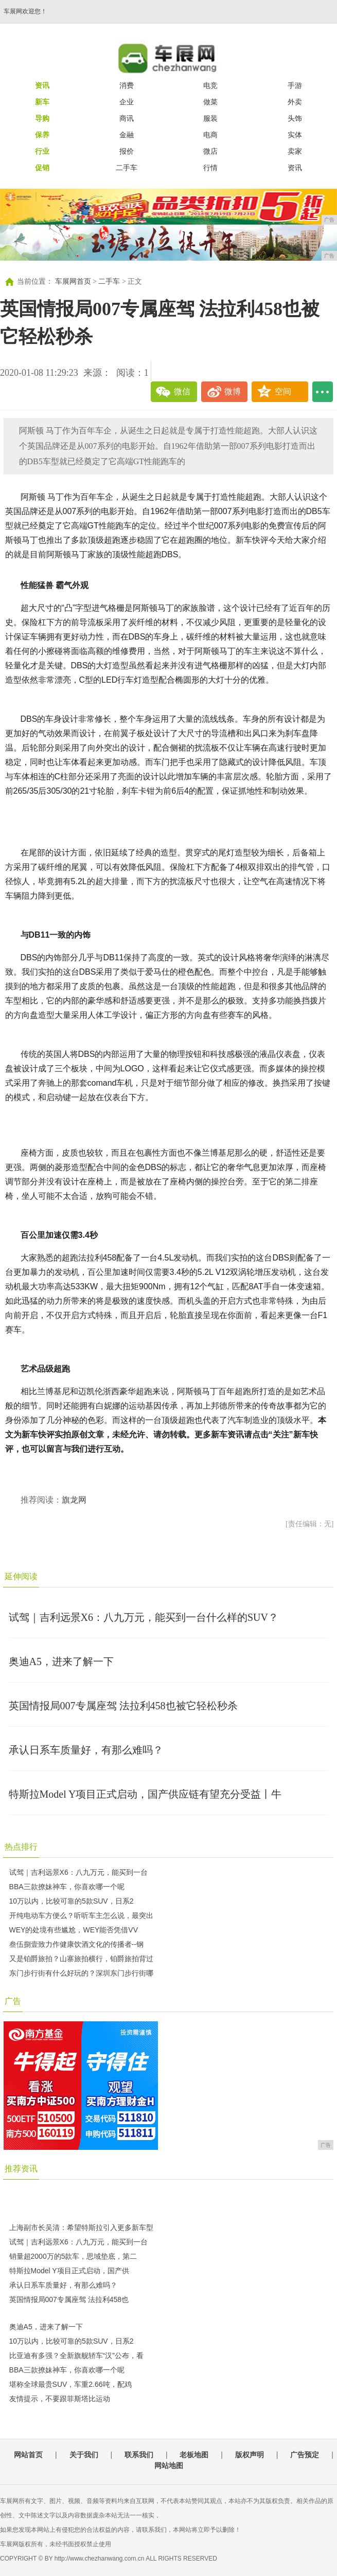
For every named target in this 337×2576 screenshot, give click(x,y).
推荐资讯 (21, 2168)
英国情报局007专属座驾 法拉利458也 (69, 2299)
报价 (126, 151)
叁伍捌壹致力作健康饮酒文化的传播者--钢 (76, 1944)
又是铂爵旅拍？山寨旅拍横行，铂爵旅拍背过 (81, 1958)
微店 (210, 151)
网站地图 (168, 2465)
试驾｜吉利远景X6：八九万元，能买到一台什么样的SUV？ (143, 1617)
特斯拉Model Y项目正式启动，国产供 (69, 2271)
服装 (210, 118)
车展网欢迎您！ (25, 11)
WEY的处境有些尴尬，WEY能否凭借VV (73, 1930)
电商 (210, 135)
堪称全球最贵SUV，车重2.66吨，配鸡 (70, 2384)
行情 (210, 167)
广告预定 (304, 2455)
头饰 (295, 118)
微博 (232, 391)
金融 (126, 135)
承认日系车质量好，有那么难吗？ (86, 1750)
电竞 (210, 85)
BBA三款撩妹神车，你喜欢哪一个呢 (67, 1887)
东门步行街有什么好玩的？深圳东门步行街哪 (81, 1973)
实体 (295, 135)
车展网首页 (73, 281)
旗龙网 (74, 1499)
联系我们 (139, 2455)
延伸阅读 (21, 1576)
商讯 (126, 118)
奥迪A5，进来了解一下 (61, 1661)
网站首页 (28, 2455)
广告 (13, 2001)
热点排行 (21, 1846)
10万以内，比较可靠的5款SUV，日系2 (71, 1901)
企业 (126, 102)
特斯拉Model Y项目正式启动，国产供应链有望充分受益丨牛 (145, 1794)
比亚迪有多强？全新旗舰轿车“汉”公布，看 (76, 2355)
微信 (182, 391)
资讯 (295, 167)
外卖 (295, 102)
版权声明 (249, 2455)
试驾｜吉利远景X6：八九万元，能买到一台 (78, 1872)
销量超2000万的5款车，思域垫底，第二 (73, 2256)
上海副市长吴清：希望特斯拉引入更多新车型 (81, 2227)
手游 (295, 85)
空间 (283, 391)
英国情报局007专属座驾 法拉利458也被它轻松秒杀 (123, 1705)
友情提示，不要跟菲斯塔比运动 (59, 2399)
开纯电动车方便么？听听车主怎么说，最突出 (81, 1915)
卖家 (295, 151)
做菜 (210, 102)
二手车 (126, 167)
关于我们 (83, 2455)
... (322, 391)
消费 (126, 85)
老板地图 (194, 2455)
